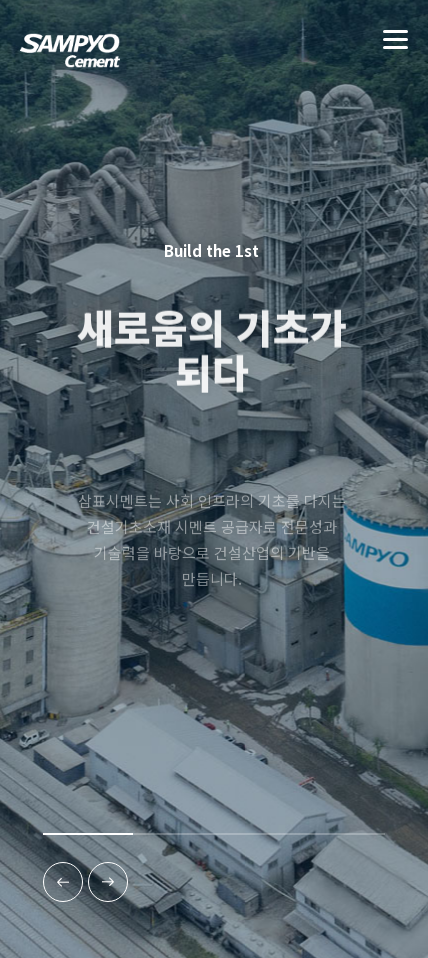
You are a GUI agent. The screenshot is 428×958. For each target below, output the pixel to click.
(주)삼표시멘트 (70, 59)
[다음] (108, 882)
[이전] (63, 882)
